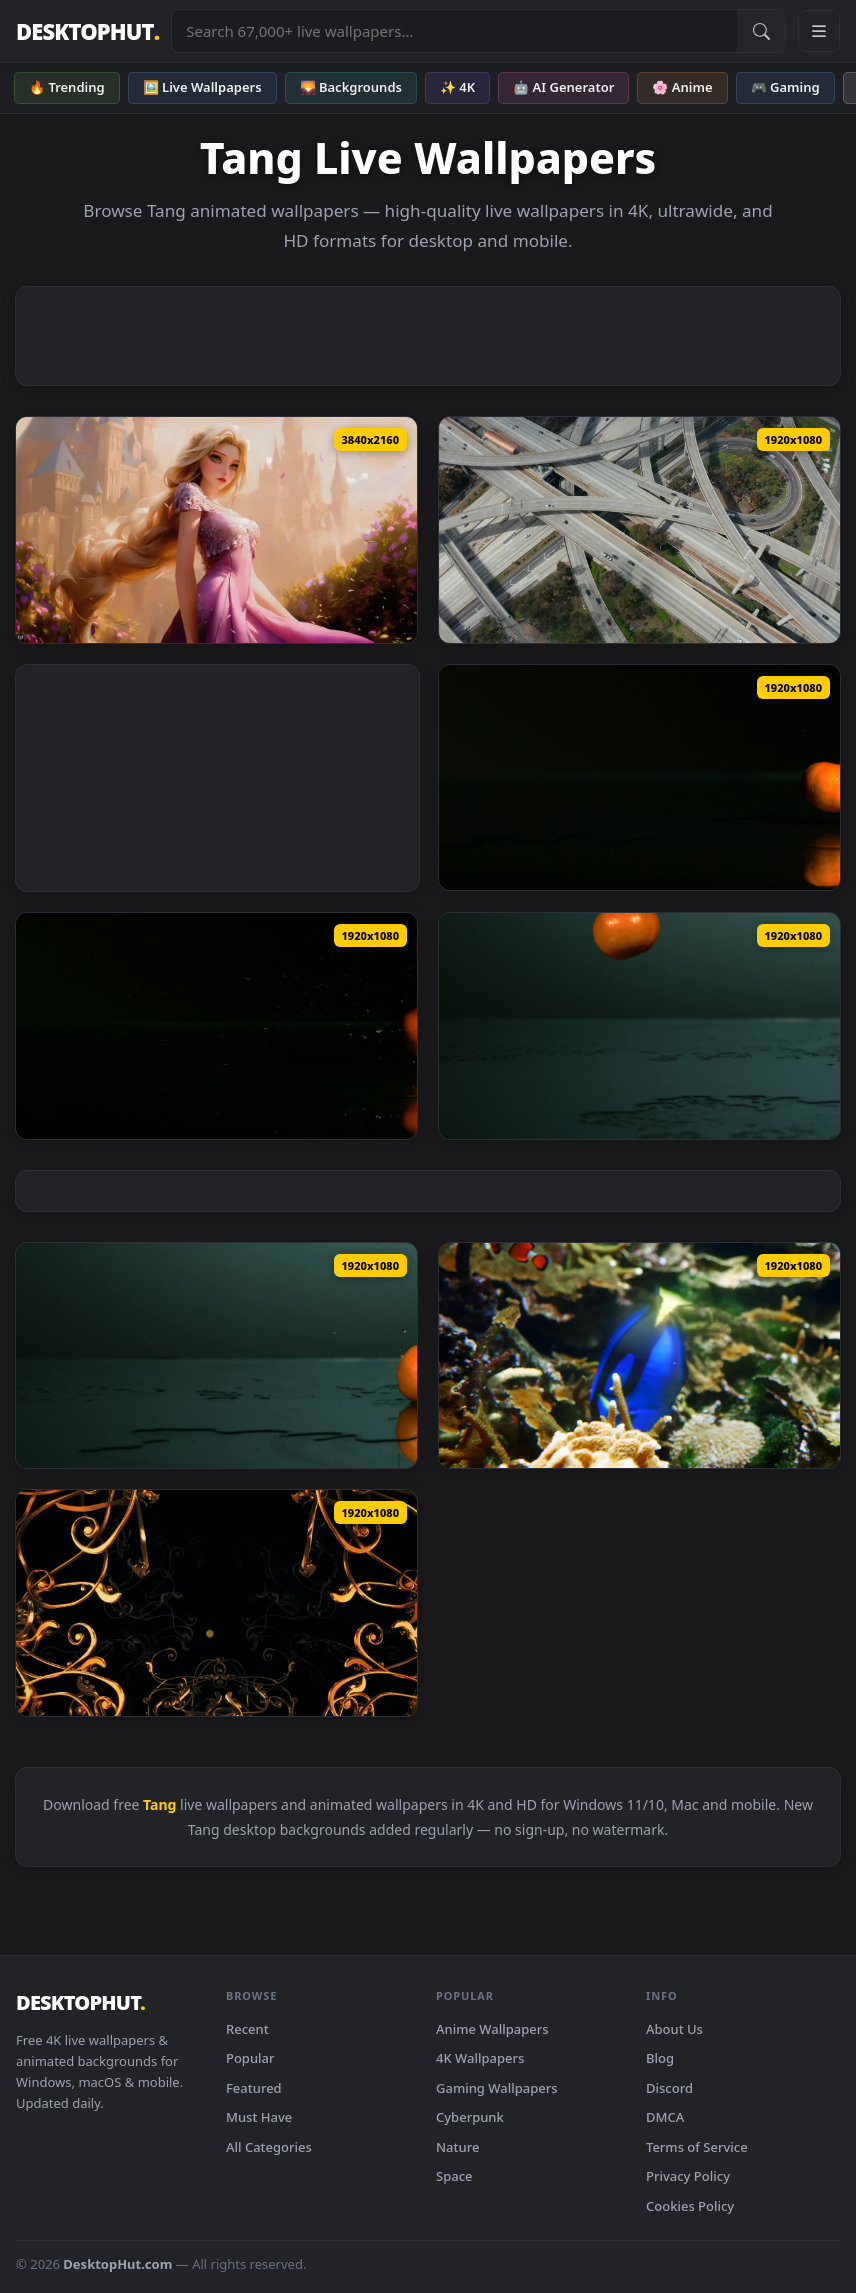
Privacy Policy (688, 2176)
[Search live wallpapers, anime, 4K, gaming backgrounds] (454, 31)
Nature (457, 2147)
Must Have (259, 2117)
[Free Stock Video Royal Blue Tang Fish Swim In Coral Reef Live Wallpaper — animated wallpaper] (639, 1356)
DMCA (665, 2117)
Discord (669, 2088)
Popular (250, 2058)
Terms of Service (697, 2147)
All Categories (269, 2147)
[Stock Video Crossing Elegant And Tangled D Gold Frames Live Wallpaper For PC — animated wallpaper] (216, 1603)
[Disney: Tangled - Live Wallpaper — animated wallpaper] (216, 530)
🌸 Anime (682, 87)
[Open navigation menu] (819, 31)
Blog (660, 2058)
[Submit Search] (761, 31)
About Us (674, 2029)
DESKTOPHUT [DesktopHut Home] (87, 31)
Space (454, 2176)
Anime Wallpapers (492, 2029)
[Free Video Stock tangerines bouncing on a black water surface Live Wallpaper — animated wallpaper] (216, 1026)
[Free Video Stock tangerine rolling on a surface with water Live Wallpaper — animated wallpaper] (216, 1356)
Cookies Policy (690, 2206)
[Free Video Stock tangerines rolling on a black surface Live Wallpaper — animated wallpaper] (639, 778)
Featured (254, 2088)
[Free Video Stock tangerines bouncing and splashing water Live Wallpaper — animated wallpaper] (639, 1026)
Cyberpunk (470, 2117)
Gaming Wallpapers (497, 2088)
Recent (247, 2029)
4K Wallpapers (480, 2058)
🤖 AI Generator (563, 87)
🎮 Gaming (785, 87)
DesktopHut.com (117, 2264)
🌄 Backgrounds (351, 87)
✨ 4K (457, 87)
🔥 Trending (67, 87)
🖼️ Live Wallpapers (202, 87)
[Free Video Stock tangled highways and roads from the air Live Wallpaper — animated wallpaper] (639, 530)
